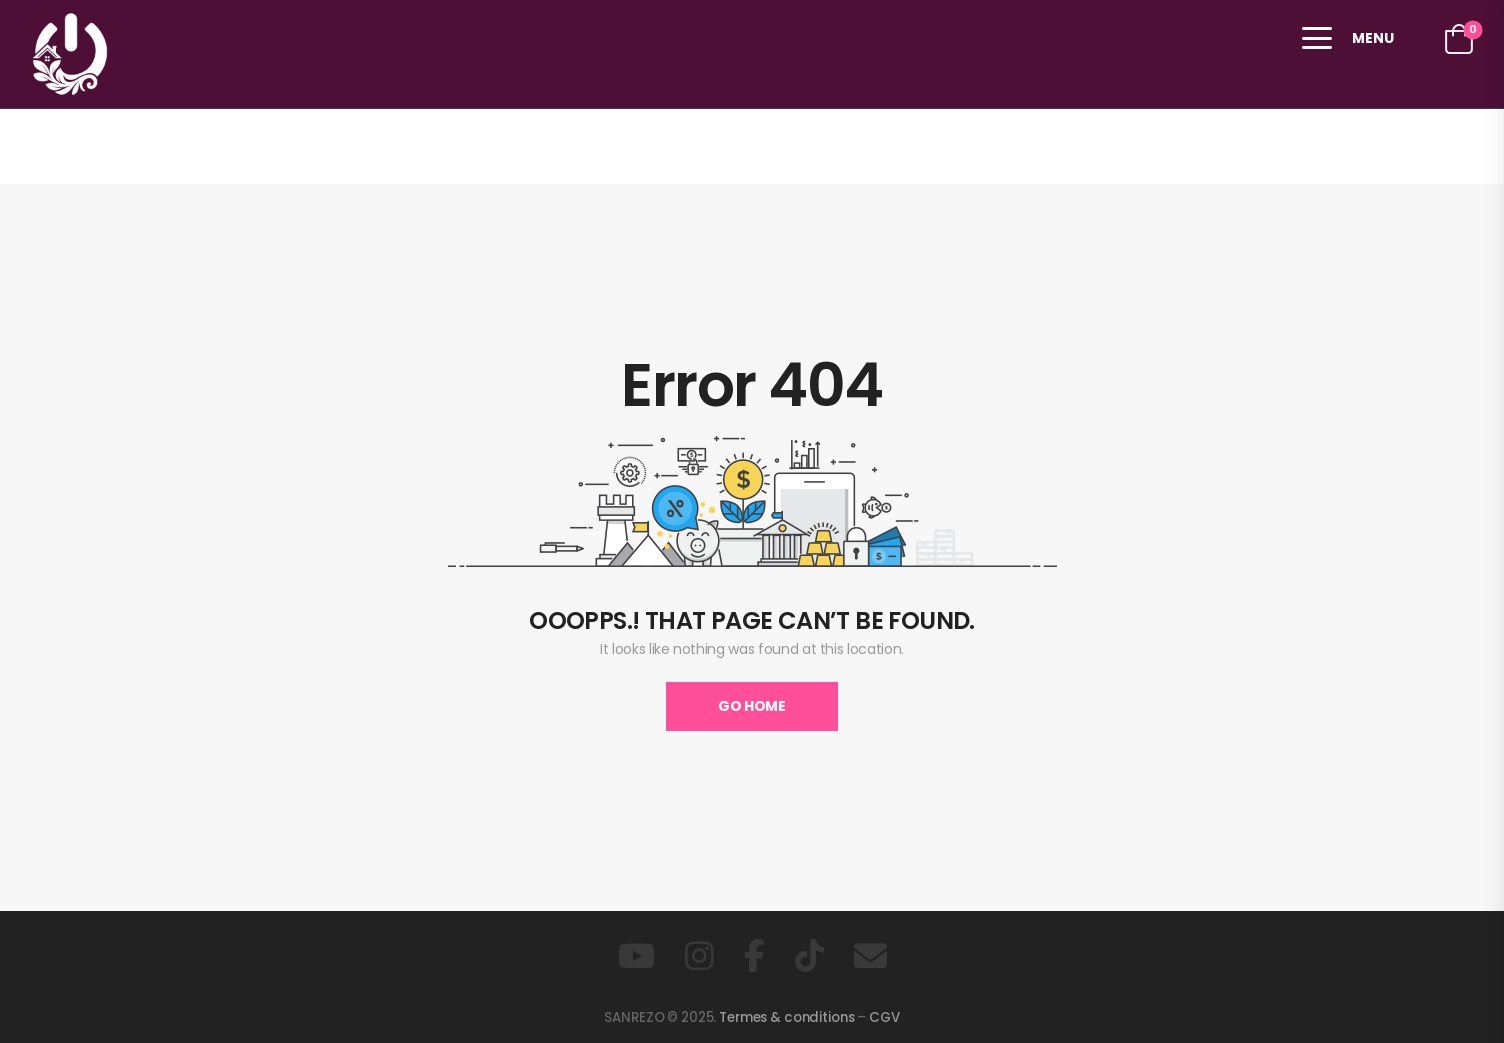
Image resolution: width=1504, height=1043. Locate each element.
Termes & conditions (786, 1017)
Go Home (752, 706)
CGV (884, 1017)
